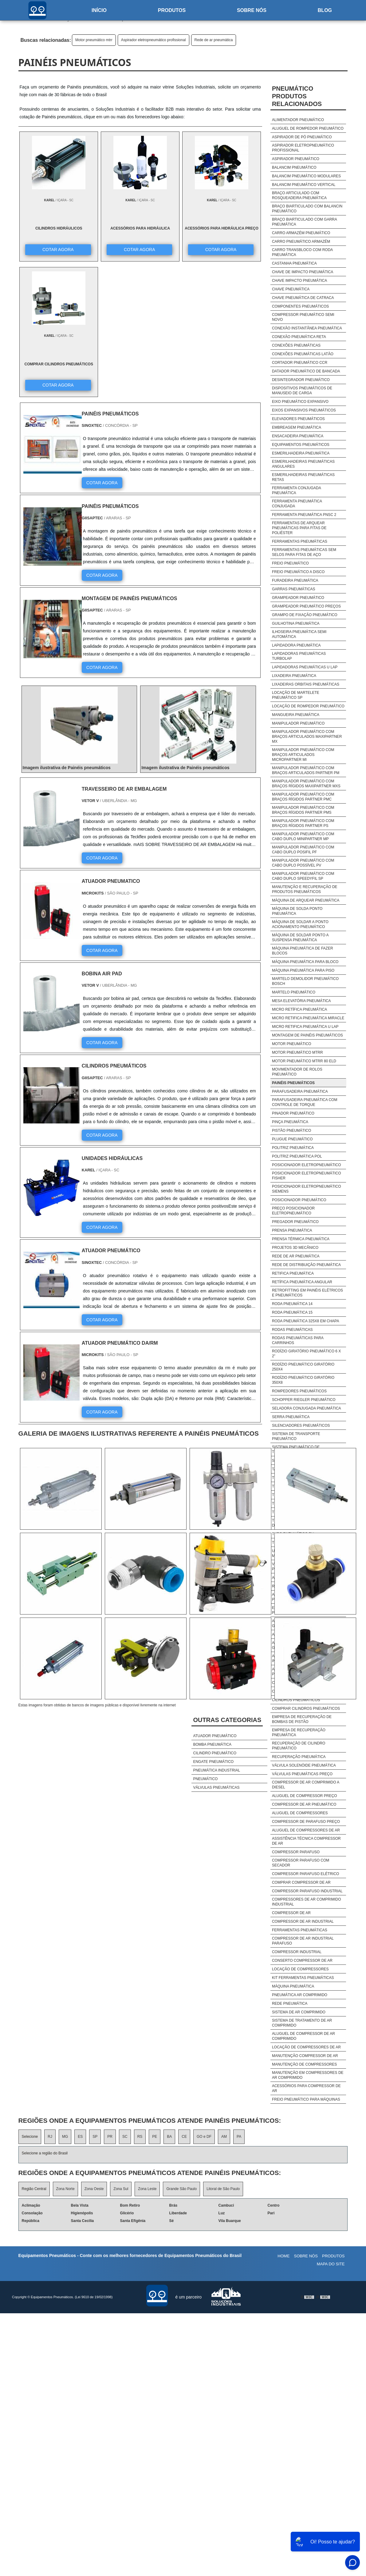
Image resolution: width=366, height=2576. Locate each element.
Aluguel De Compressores (300, 1813)
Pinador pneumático (293, 1113)
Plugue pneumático (292, 1139)
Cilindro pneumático (214, 1753)
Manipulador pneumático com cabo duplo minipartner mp (303, 836)
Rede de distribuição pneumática (306, 1265)
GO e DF (204, 2136)
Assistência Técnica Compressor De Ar (306, 1841)
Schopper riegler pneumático (304, 1400)
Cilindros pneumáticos (296, 1700)
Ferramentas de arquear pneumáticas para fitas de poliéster (299, 528)
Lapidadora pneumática (296, 645)
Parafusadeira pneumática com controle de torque (304, 1102)
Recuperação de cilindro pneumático (298, 1745)
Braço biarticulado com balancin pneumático (307, 208)
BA (169, 2136)
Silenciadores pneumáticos (301, 1425)
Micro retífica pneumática (299, 1009)
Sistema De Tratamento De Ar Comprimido (302, 2022)
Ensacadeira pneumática (297, 436)
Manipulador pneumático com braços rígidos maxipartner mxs (306, 783)
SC (125, 2136)
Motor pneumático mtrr (93, 40)
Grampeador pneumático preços (306, 606)
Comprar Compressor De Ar (301, 1882)
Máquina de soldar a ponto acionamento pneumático (300, 924)
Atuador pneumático (214, 1736)
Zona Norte (65, 2189)
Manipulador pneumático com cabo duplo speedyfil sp (303, 876)
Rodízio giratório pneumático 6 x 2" (306, 1353)
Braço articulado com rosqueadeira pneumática (299, 195)
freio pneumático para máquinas (306, 2099)
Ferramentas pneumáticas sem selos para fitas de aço (304, 552)
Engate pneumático (213, 1762)
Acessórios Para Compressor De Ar (306, 2088)
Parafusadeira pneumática (300, 1091)
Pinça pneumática (290, 1122)
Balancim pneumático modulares (306, 176)
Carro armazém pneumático (301, 233)
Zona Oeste (94, 2189)
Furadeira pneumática (295, 580)
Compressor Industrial (296, 1952)
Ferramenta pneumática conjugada (297, 503)
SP (94, 2136)
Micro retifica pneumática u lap (305, 1027)
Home (283, 2256)
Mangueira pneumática (295, 715)
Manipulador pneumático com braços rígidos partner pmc (303, 796)
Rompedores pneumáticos (299, 1391)
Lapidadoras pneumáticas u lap (304, 667)
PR (109, 2136)
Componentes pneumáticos (300, 306)
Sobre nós (251, 10)
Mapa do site (331, 2264)
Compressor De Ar (291, 1913)
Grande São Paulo (181, 2189)
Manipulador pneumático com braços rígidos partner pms (303, 810)
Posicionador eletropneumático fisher (306, 1175)
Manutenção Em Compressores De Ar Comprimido (308, 2075)
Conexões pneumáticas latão (302, 354)
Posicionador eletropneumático (306, 1165)
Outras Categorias (227, 1719)
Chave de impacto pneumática (302, 272)
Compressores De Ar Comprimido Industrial (306, 1901)
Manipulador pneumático (298, 723)
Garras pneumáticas (293, 589)
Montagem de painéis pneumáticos (307, 1035)
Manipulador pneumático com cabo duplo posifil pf (303, 849)
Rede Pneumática (289, 2003)
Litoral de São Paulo (223, 2189)
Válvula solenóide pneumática (304, 1765)
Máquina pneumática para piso (303, 970)
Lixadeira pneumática (294, 676)
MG (65, 2136)
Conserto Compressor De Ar (302, 1960)
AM (224, 2136)
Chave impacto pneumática (299, 280)
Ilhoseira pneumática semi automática (299, 634)
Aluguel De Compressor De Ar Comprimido (303, 2036)
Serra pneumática (291, 1417)
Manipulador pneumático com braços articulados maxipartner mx (307, 737)
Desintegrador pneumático (301, 380)
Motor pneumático (291, 1044)
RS (140, 2136)
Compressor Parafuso (296, 1852)
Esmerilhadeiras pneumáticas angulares (303, 464)
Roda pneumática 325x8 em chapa (305, 1321)
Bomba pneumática (212, 1744)
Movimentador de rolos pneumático (297, 1071)
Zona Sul (120, 2189)
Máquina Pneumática (293, 1986)
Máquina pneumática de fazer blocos (302, 950)
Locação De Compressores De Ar (306, 2047)
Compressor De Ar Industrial (303, 1921)
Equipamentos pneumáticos (300, 444)
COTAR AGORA (50, 249)
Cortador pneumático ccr (299, 362)
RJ (50, 2136)
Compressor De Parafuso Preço (306, 1821)
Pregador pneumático (295, 1222)
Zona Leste (147, 2189)
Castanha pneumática (294, 263)
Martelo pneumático (293, 992)
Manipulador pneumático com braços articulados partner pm (305, 770)
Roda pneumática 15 (292, 1312)
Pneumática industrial (216, 1770)
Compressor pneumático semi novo (303, 317)
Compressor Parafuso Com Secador (300, 1862)
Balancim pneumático (294, 167)
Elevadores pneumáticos (298, 419)
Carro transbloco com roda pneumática (302, 252)
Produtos (172, 10)
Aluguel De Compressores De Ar (306, 1830)
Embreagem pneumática (296, 427)
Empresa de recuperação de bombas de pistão (302, 1719)
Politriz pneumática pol (297, 1156)
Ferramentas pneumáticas (299, 541)
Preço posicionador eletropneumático (293, 1210)
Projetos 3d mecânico (295, 1247)
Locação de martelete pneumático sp (295, 695)
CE (184, 2136)
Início (99, 10)
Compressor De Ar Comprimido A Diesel (305, 1784)
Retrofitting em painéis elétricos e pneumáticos (307, 1292)
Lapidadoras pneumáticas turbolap (299, 656)
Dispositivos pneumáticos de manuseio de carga (302, 390)
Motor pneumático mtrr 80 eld (304, 1061)
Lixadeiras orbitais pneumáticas (305, 684)
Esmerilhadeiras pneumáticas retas (303, 477)
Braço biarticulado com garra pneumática (304, 221)
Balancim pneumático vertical (303, 185)
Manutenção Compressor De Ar (305, 2056)
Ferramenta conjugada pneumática (296, 490)
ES (80, 2136)
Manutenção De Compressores (304, 2064)
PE (154, 2136)
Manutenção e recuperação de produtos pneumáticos (304, 889)
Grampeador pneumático (298, 598)
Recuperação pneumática (299, 1757)
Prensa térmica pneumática (300, 1239)
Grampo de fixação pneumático (304, 615)
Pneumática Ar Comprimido (299, 1995)
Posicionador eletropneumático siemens (306, 1189)
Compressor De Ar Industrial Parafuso (302, 1940)
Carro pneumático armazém (301, 241)
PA (239, 2136)
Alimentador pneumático (298, 120)
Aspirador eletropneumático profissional (153, 40)
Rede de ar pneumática (214, 40)
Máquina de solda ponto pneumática (297, 911)
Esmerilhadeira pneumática (300, 453)
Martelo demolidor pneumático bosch (305, 981)
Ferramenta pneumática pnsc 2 (304, 515)
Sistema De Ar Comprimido (298, 2012)
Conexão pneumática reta (299, 337)
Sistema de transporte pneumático (296, 1436)
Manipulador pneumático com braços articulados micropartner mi (303, 755)
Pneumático (205, 1779)
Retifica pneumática (293, 1273)
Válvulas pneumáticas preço (302, 1774)
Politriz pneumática (293, 1148)
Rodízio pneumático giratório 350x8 (303, 1380)
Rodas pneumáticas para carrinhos (297, 1340)
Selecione (30, 2136)
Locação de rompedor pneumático (308, 706)
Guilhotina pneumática (296, 623)
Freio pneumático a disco (298, 572)
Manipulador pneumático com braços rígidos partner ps (303, 823)
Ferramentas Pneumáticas (299, 1930)
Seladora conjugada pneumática (306, 1408)
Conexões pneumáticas (296, 345)
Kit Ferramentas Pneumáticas (303, 1978)
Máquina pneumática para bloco (305, 962)
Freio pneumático (290, 563)
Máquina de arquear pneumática (305, 900)
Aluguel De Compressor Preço (304, 1796)
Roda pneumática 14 (292, 1304)
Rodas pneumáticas (292, 1329)
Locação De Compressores (300, 1969)
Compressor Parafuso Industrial (307, 1891)
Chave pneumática (290, 289)
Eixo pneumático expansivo (300, 401)
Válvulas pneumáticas (216, 1787)
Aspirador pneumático (295, 159)
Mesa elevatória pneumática (301, 1001)
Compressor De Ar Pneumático (304, 1804)
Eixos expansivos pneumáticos (304, 410)
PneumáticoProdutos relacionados (297, 96)
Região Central (34, 2189)
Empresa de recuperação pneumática (298, 1732)
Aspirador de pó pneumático (302, 137)
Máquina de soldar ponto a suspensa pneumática (300, 937)
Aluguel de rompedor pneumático (308, 128)
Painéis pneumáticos (293, 1083)
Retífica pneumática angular (302, 1282)
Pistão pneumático (291, 1130)
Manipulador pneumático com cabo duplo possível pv (303, 862)
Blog (325, 10)
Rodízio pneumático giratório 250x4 (303, 1366)
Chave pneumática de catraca (303, 298)
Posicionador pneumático (299, 1200)
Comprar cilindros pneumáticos (306, 1708)
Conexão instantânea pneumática (307, 328)
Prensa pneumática (292, 1230)
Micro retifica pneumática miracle (308, 1018)
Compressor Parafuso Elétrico (305, 1874)
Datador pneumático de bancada (306, 371)
